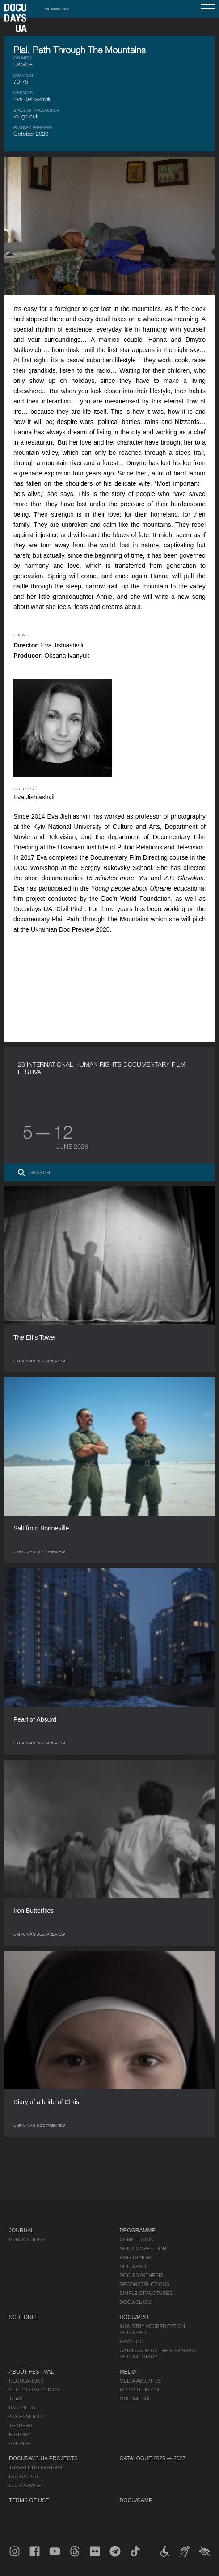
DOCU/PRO (133, 2266)
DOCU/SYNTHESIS (142, 2275)
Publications (27, 2239)
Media (128, 2372)
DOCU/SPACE (25, 2485)
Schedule (23, 2317)
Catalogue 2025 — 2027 (153, 2458)
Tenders (21, 2425)
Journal (21, 2230)
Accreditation (139, 2389)
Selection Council (34, 2389)
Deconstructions (144, 2284)
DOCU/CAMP (136, 2500)
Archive (20, 2443)
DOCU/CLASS (136, 2302)
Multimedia (135, 2398)
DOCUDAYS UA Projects (43, 2458)
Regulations (26, 2380)
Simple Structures (146, 2293)
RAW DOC (131, 2341)
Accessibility (27, 2416)
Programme (138, 2230)
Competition (137, 2239)
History (20, 2434)
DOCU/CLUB (23, 2476)
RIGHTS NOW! (136, 2257)
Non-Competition (143, 2248)
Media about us (140, 2380)
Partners (22, 2407)
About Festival (31, 2372)
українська (57, 8)
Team (16, 2398)
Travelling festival (36, 2467)
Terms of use (29, 2500)
